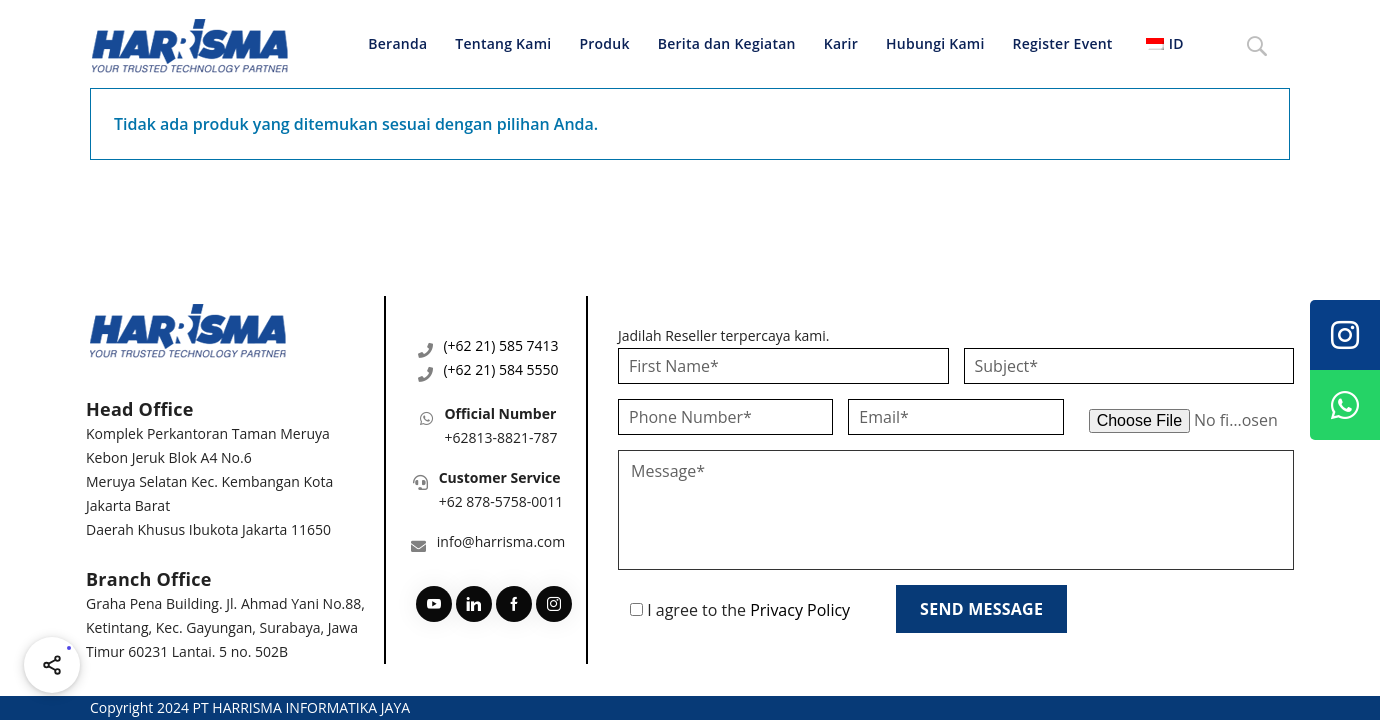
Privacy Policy (800, 610)
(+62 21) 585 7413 (500, 345)
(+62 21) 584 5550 (500, 369)
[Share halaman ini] (52, 665)
